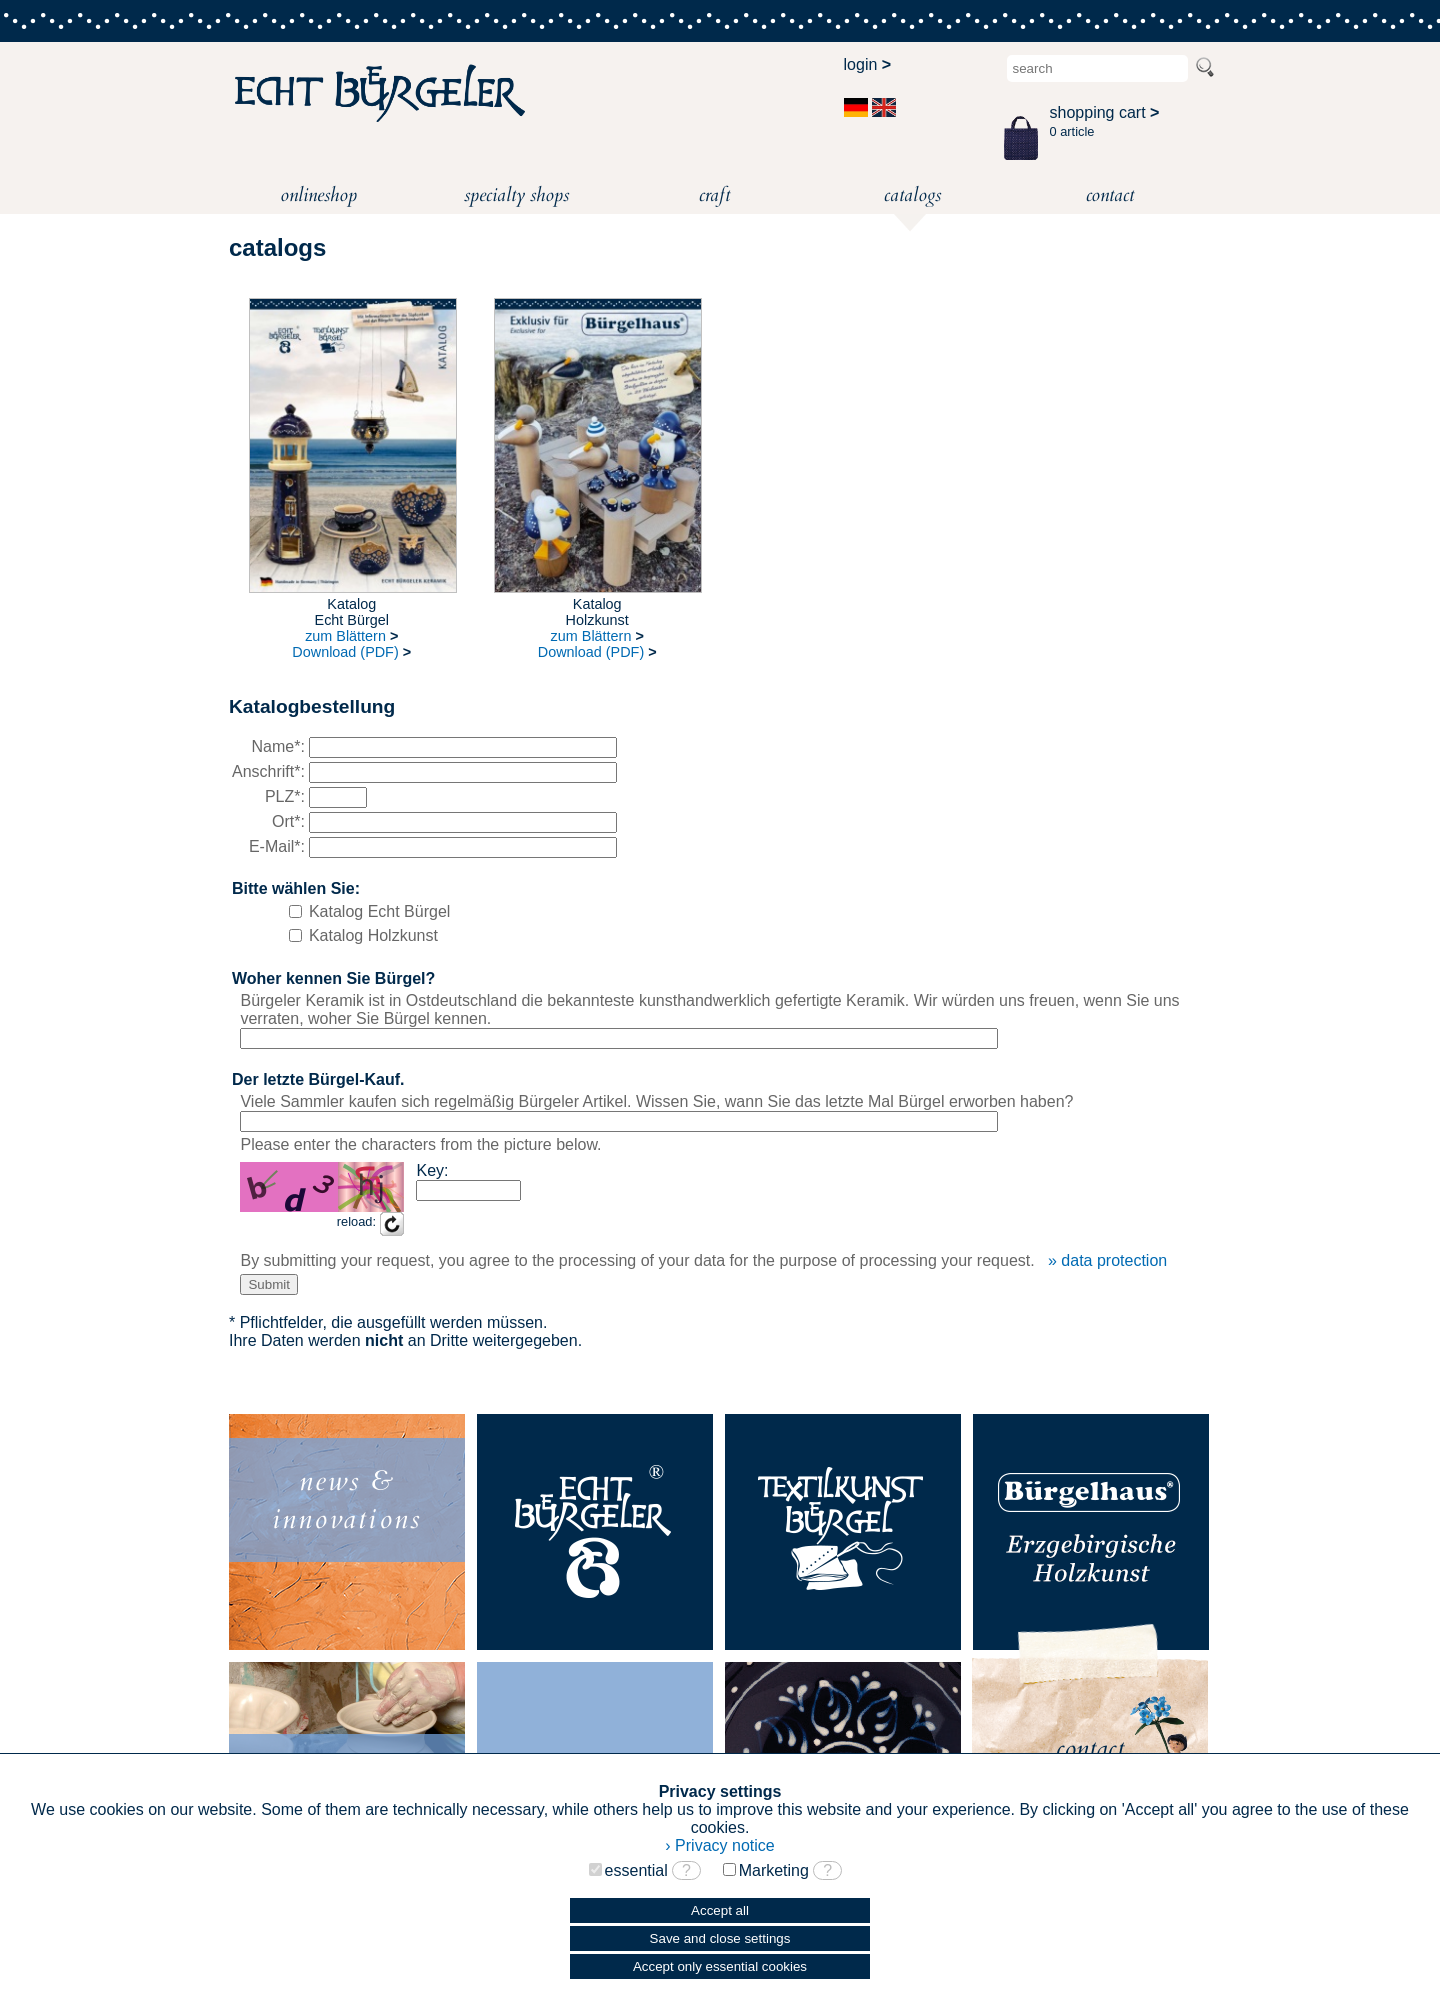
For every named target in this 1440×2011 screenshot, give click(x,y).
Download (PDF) (351, 652)
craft (714, 195)
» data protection (1107, 1260)
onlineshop (318, 195)
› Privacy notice (719, 1845)
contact (1110, 195)
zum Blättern (351, 636)
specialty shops (516, 195)
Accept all (720, 1910)
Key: (432, 1170)
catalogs (912, 198)
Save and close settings (720, 1938)
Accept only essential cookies (720, 1966)
